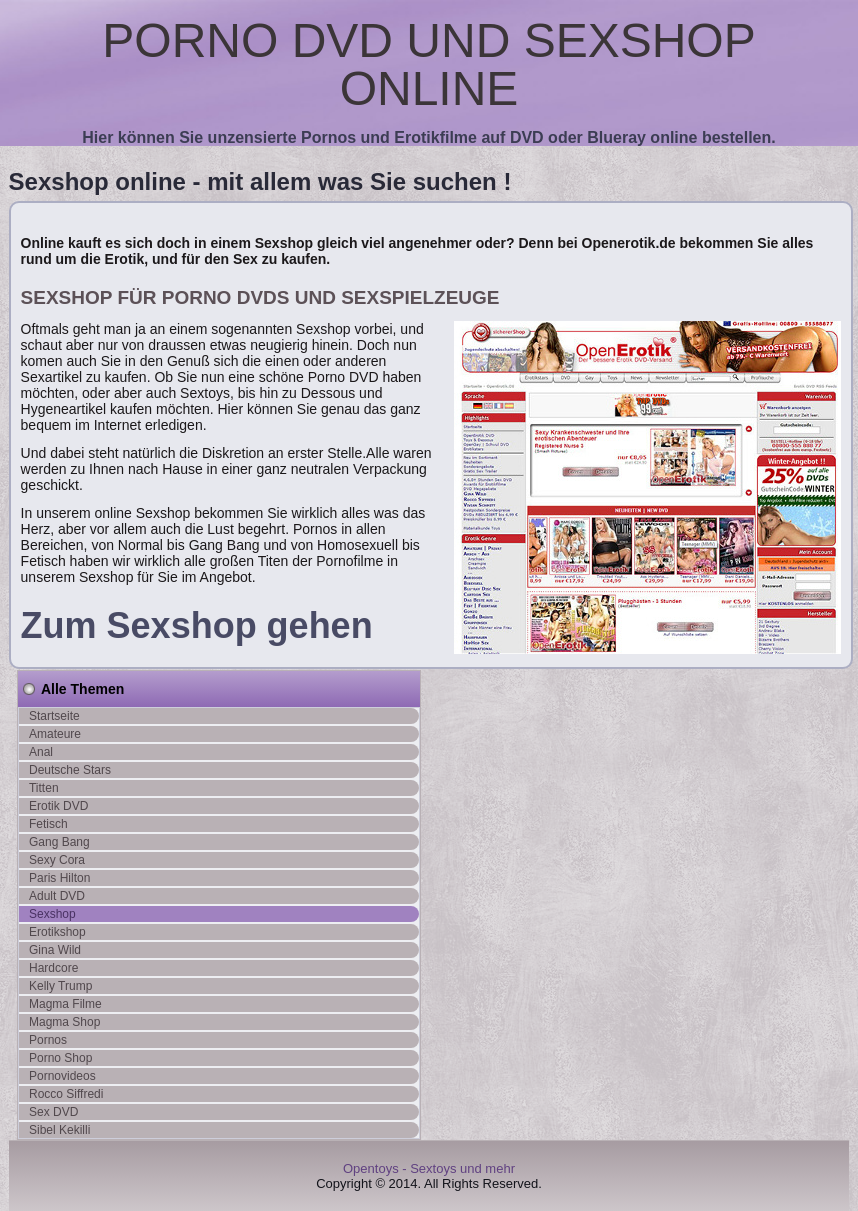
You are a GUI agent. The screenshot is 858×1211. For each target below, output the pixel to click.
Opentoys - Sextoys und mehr (429, 1168)
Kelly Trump (60, 986)
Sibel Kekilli (59, 1130)
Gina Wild (55, 950)
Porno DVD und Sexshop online (428, 64)
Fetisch (48, 824)
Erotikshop (57, 932)
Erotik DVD (58, 806)
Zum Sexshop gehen (197, 625)
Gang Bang (59, 842)
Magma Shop (64, 1022)
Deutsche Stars (70, 770)
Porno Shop (60, 1058)
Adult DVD (57, 896)
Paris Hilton (59, 878)
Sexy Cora (57, 860)
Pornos (48, 1040)
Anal (41, 752)
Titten (44, 788)
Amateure (55, 734)
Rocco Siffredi (66, 1094)
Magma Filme (65, 1004)
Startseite (54, 716)
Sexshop (52, 914)
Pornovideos (62, 1076)
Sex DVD (53, 1112)
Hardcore (53, 968)
